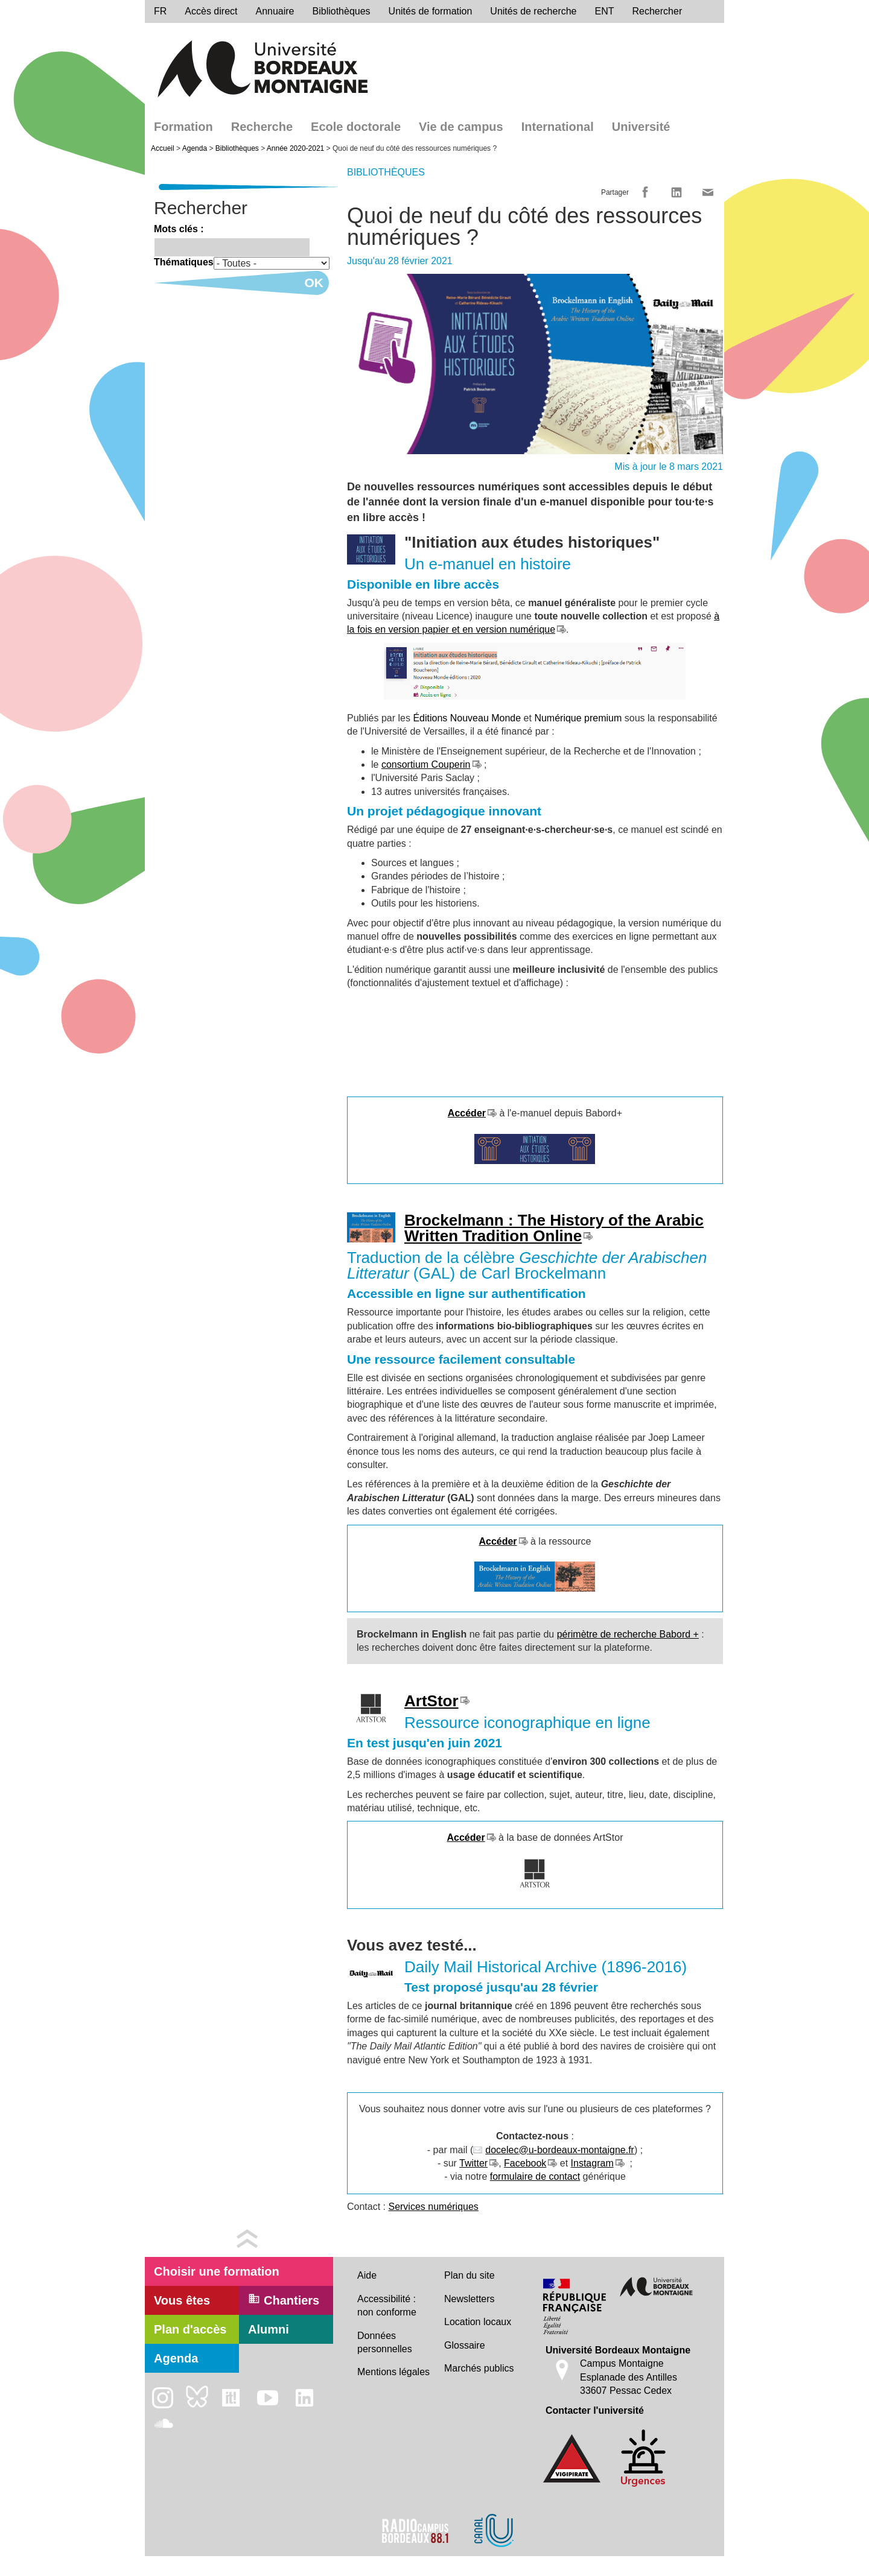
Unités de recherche (533, 11)
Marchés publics (479, 2368)
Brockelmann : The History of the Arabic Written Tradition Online (554, 1228)
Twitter (473, 2163)
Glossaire (464, 2345)
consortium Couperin (426, 764)
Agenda (194, 148)
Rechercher (657, 11)
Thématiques (184, 262)
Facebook (525, 2163)
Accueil (162, 148)
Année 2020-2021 (295, 148)
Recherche (262, 126)
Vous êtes (182, 2300)
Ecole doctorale (356, 126)
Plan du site (469, 2275)
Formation (183, 126)
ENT (604, 11)
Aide (367, 2275)
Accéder (466, 1837)
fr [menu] (160, 11)
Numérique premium (578, 718)
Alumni (268, 2329)
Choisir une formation (216, 2271)
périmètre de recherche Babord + (628, 1634)
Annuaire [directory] (274, 11)
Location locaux (477, 2322)
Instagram (592, 2163)
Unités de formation (431, 11)
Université (641, 126)
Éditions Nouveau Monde (467, 718)
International (557, 126)
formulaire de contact (535, 2176)
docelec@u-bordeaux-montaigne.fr (559, 2150)
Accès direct (211, 11)
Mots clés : (179, 229)
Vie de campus (461, 126)
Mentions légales (393, 2372)
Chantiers (283, 2300)
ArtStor (431, 1701)
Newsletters (469, 2299)
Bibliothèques (342, 11)
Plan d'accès (190, 2329)
